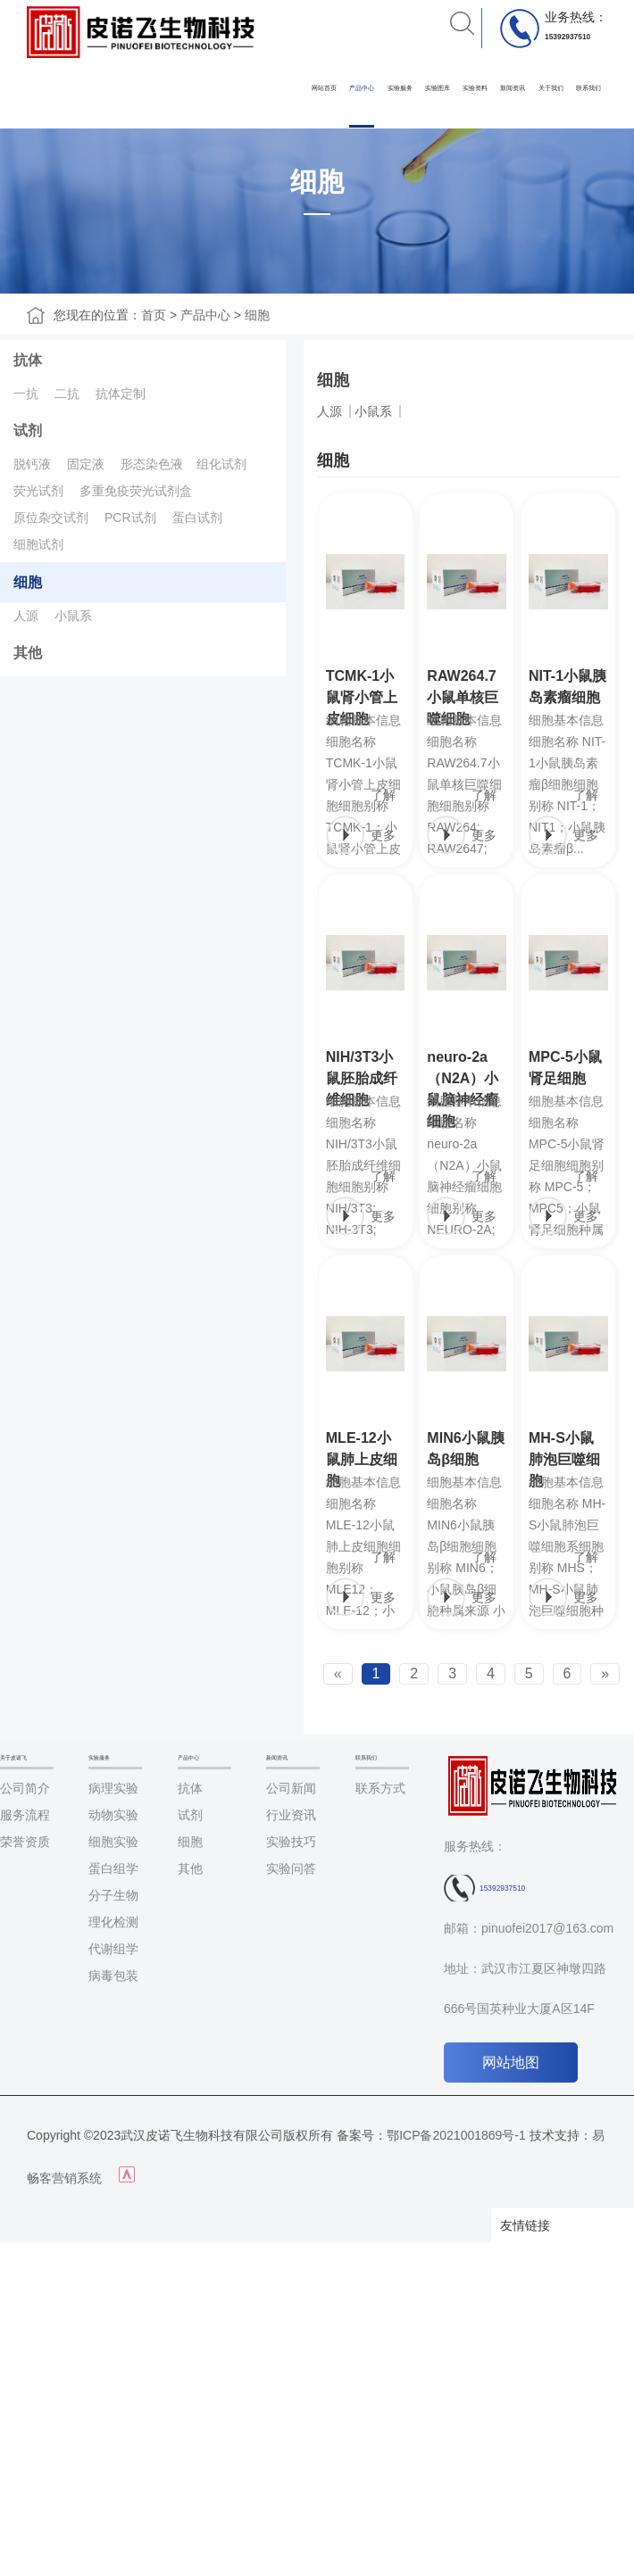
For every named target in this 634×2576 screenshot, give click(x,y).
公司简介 (25, 1788)
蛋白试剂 (197, 517)
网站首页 (324, 88)
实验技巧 (291, 1842)
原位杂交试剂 (50, 517)
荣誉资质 (25, 1842)
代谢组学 (113, 1949)
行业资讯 (291, 1815)
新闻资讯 (512, 88)
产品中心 (361, 88)
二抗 (66, 393)
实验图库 (437, 88)
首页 (153, 315)
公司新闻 (291, 1788)
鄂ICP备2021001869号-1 (456, 2135)
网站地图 (510, 2062)
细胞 (257, 315)
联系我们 (588, 88)
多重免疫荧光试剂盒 (135, 491)
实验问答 (291, 1868)
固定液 (85, 464)
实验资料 (475, 88)
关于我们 (550, 88)
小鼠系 (73, 616)
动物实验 (113, 1815)
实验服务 (400, 88)
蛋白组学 (113, 1868)
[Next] (605, 1674)
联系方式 (380, 1788)
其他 (27, 652)
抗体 (27, 360)
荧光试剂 (38, 491)
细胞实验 (113, 1842)
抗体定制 (121, 393)
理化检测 (113, 1922)
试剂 (27, 430)
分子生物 (113, 1895)
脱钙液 (32, 464)
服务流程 (25, 1815)
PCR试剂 (130, 517)
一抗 (25, 393)
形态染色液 (152, 464)
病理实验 (113, 1788)
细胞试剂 (38, 544)
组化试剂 (221, 464)
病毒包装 (113, 1975)
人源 (25, 616)
